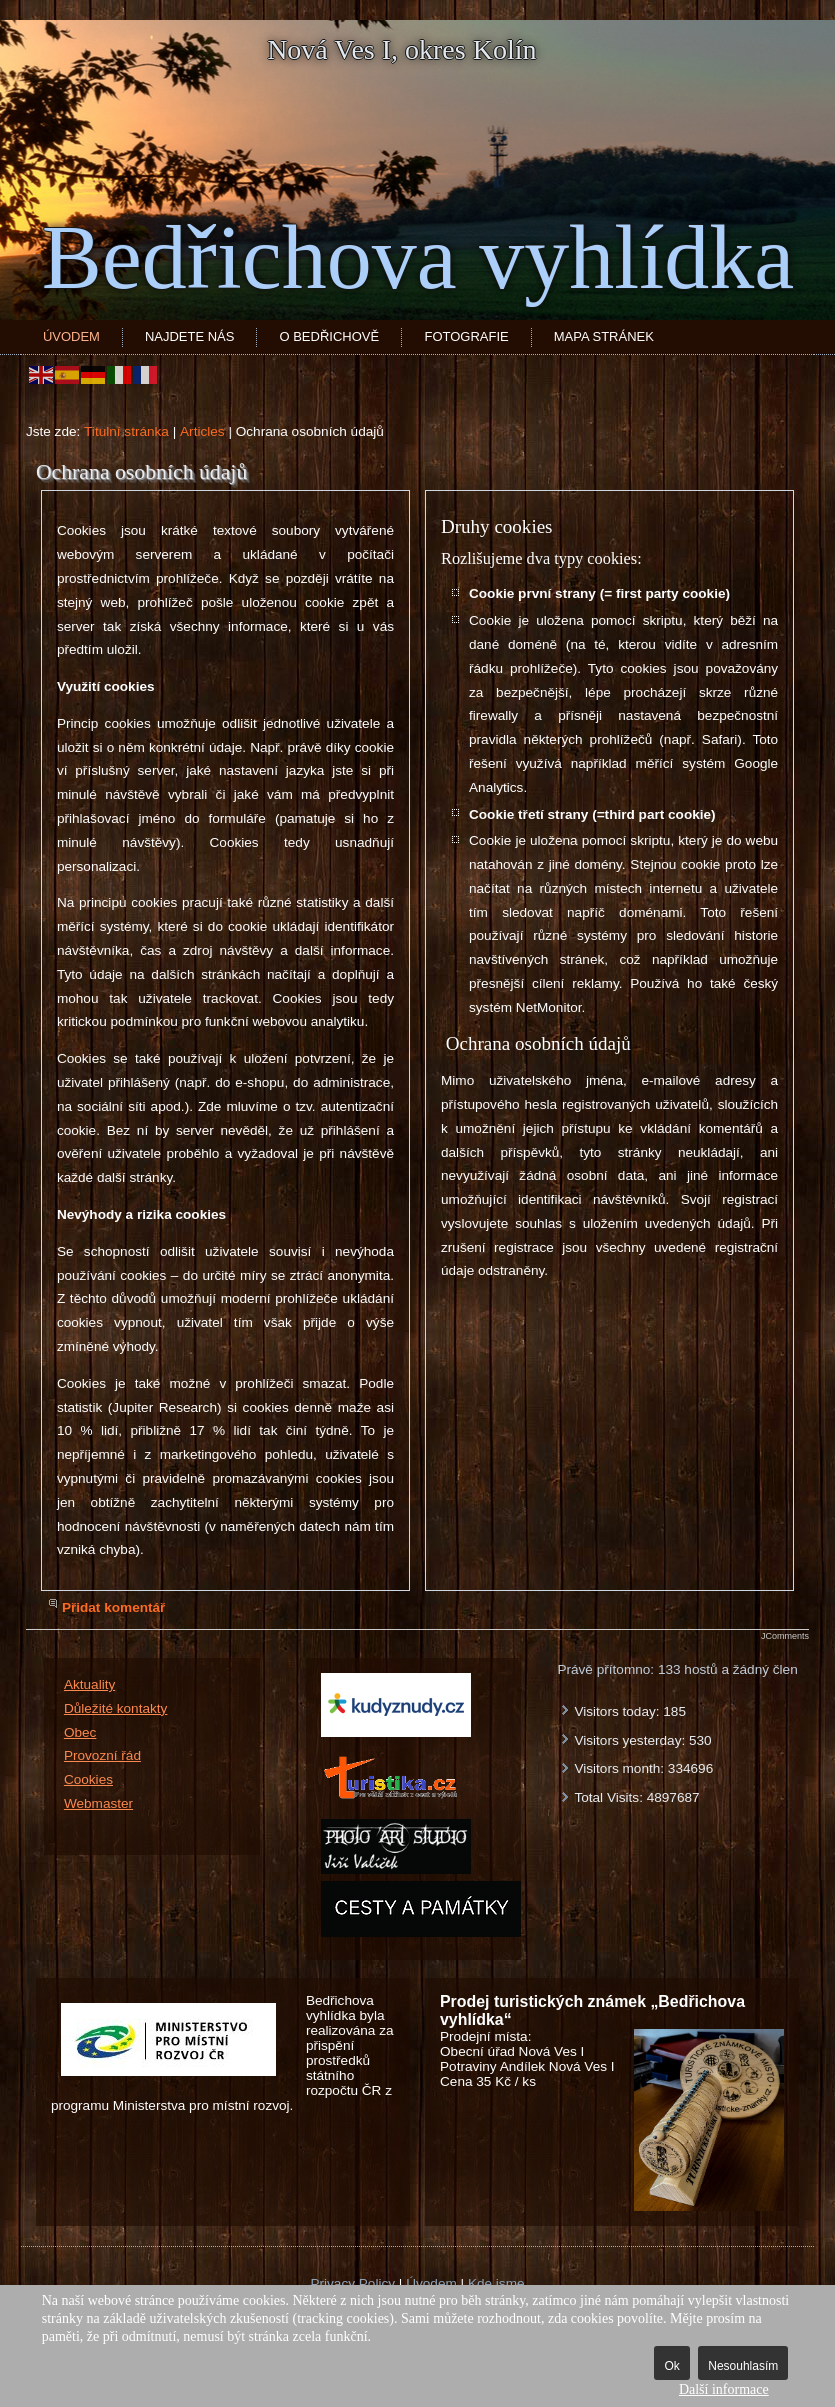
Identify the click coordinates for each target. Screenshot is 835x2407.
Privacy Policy (352, 2283)
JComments (785, 1636)
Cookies (88, 1779)
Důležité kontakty (116, 1708)
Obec (80, 1732)
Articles (202, 431)
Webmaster (98, 1803)
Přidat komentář (114, 1607)
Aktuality (89, 1684)
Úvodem (71, 336)
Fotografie (466, 336)
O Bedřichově (329, 336)
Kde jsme (496, 2283)
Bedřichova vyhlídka (418, 257)
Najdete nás (190, 336)
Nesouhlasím (743, 2366)
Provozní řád (102, 1755)
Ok (671, 2366)
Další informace (724, 2389)
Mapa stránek (604, 336)
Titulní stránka (126, 431)
